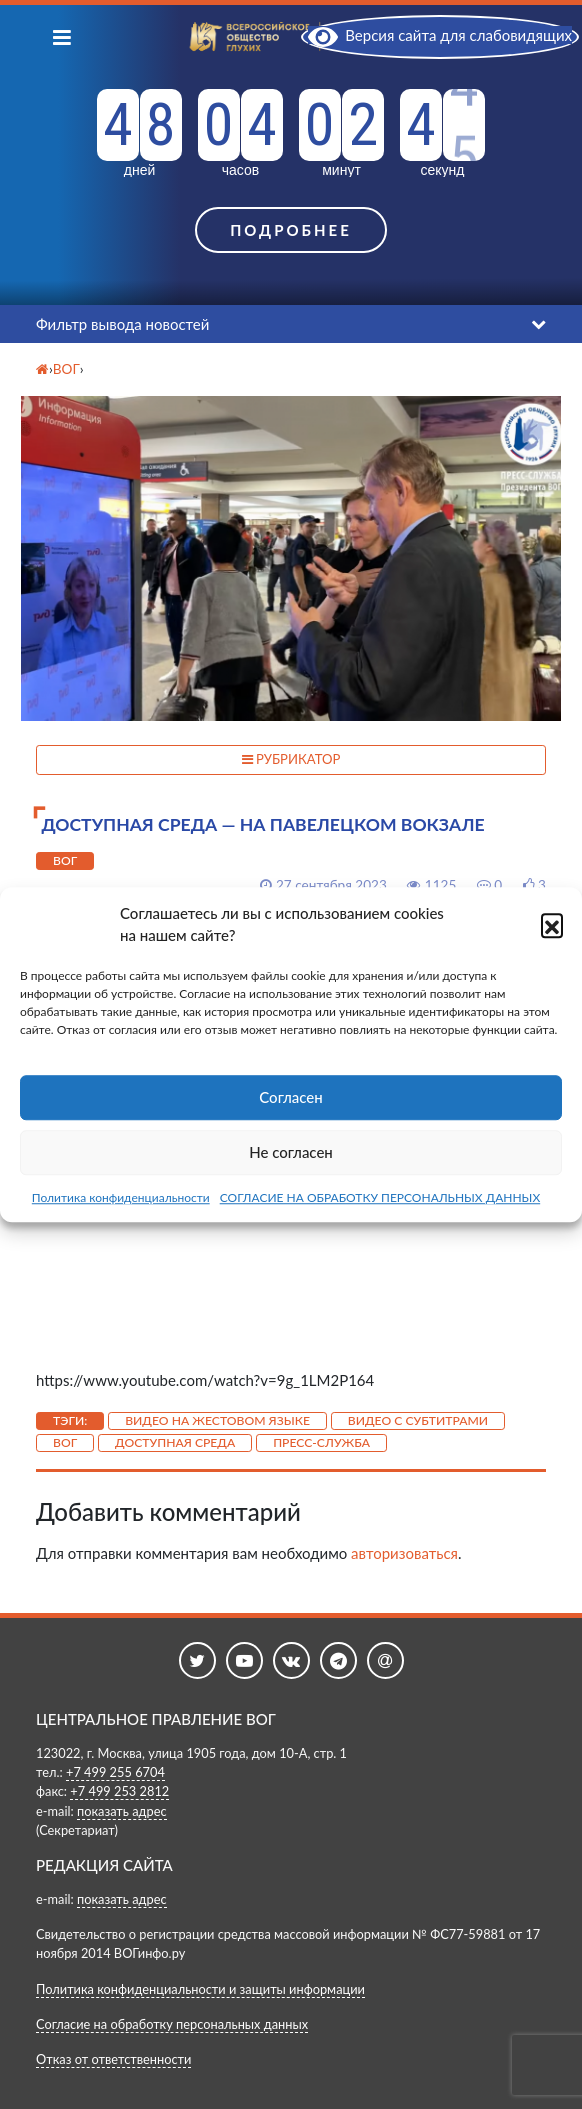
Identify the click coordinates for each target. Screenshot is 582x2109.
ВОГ (65, 860)
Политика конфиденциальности (121, 1197)
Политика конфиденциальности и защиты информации (200, 1989)
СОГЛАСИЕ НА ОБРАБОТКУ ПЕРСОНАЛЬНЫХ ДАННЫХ (380, 1197)
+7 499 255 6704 (115, 1772)
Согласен (290, 1097)
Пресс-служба (321, 1442)
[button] (552, 924)
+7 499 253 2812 (119, 1791)
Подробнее (291, 230)
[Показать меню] (62, 36)
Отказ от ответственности (113, 2059)
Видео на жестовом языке (217, 1420)
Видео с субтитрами (418, 1420)
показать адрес (122, 1811)
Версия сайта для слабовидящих (440, 35)
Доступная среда (175, 1442)
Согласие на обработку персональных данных (172, 2024)
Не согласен (291, 1152)
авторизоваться (404, 1553)
